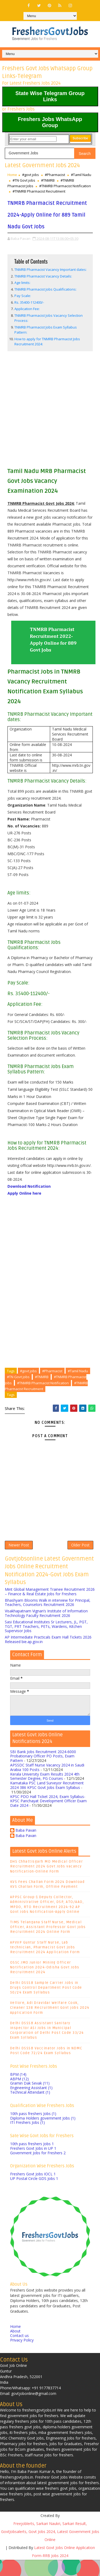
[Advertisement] (50, 421)
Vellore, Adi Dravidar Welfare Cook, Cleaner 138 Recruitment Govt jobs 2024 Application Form (50, 2024)
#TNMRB (48, 180)
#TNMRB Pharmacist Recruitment (39, 191)
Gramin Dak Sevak (30, 2099)
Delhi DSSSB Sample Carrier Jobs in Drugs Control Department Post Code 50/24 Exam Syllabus (46, 2004)
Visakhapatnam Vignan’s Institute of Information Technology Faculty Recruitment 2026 (46, 1629)
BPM (18, 2090)
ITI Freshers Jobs (27, 2138)
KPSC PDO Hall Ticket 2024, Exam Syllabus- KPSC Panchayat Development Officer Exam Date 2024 (48, 1817)
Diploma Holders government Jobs (42, 2134)
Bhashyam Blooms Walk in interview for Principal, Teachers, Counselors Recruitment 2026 (47, 1618)
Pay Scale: (25, 307)
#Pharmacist (55, 174)
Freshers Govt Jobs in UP (33, 2164)
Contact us (19, 2351)
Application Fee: (27, 320)
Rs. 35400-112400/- (29, 314)
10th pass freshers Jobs (33, 2129)
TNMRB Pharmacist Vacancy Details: (43, 288)
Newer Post (19, 1559)
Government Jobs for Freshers (38, 2168)
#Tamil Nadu (81, 174)
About (15, 2347)
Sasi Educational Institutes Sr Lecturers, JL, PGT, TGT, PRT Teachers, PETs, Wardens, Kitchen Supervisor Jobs (46, 1642)
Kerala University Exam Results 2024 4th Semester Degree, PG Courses (44, 1792)
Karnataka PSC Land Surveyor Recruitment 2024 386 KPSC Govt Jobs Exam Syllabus (47, 1801)
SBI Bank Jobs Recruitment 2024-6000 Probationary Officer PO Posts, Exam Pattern (43, 1772)
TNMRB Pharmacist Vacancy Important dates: (50, 281)
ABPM (19, 2094)
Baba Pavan (25, 1846)
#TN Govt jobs (24, 180)
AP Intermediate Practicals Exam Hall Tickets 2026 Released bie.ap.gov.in (48, 1655)
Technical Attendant (30, 2108)
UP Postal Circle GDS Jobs (34, 2194)
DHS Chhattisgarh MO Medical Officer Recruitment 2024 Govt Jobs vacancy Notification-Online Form (46, 1883)
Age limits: (22, 294)
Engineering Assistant (31, 2103)
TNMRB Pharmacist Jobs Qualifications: (45, 301)
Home (12, 174)
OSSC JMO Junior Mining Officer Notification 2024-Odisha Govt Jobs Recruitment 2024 (44, 1984)
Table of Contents (31, 273)
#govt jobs (30, 174)
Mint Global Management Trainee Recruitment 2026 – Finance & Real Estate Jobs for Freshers (50, 1608)
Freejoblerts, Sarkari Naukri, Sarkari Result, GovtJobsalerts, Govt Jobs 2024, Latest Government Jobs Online (50, 2547)
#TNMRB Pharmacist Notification (65, 185)
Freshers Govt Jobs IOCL (33, 2190)
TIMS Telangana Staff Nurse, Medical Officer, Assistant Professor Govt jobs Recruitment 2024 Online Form (48, 1943)
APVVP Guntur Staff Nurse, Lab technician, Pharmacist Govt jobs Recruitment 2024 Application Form (45, 1963)
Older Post (80, 1559)
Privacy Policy (22, 2356)
